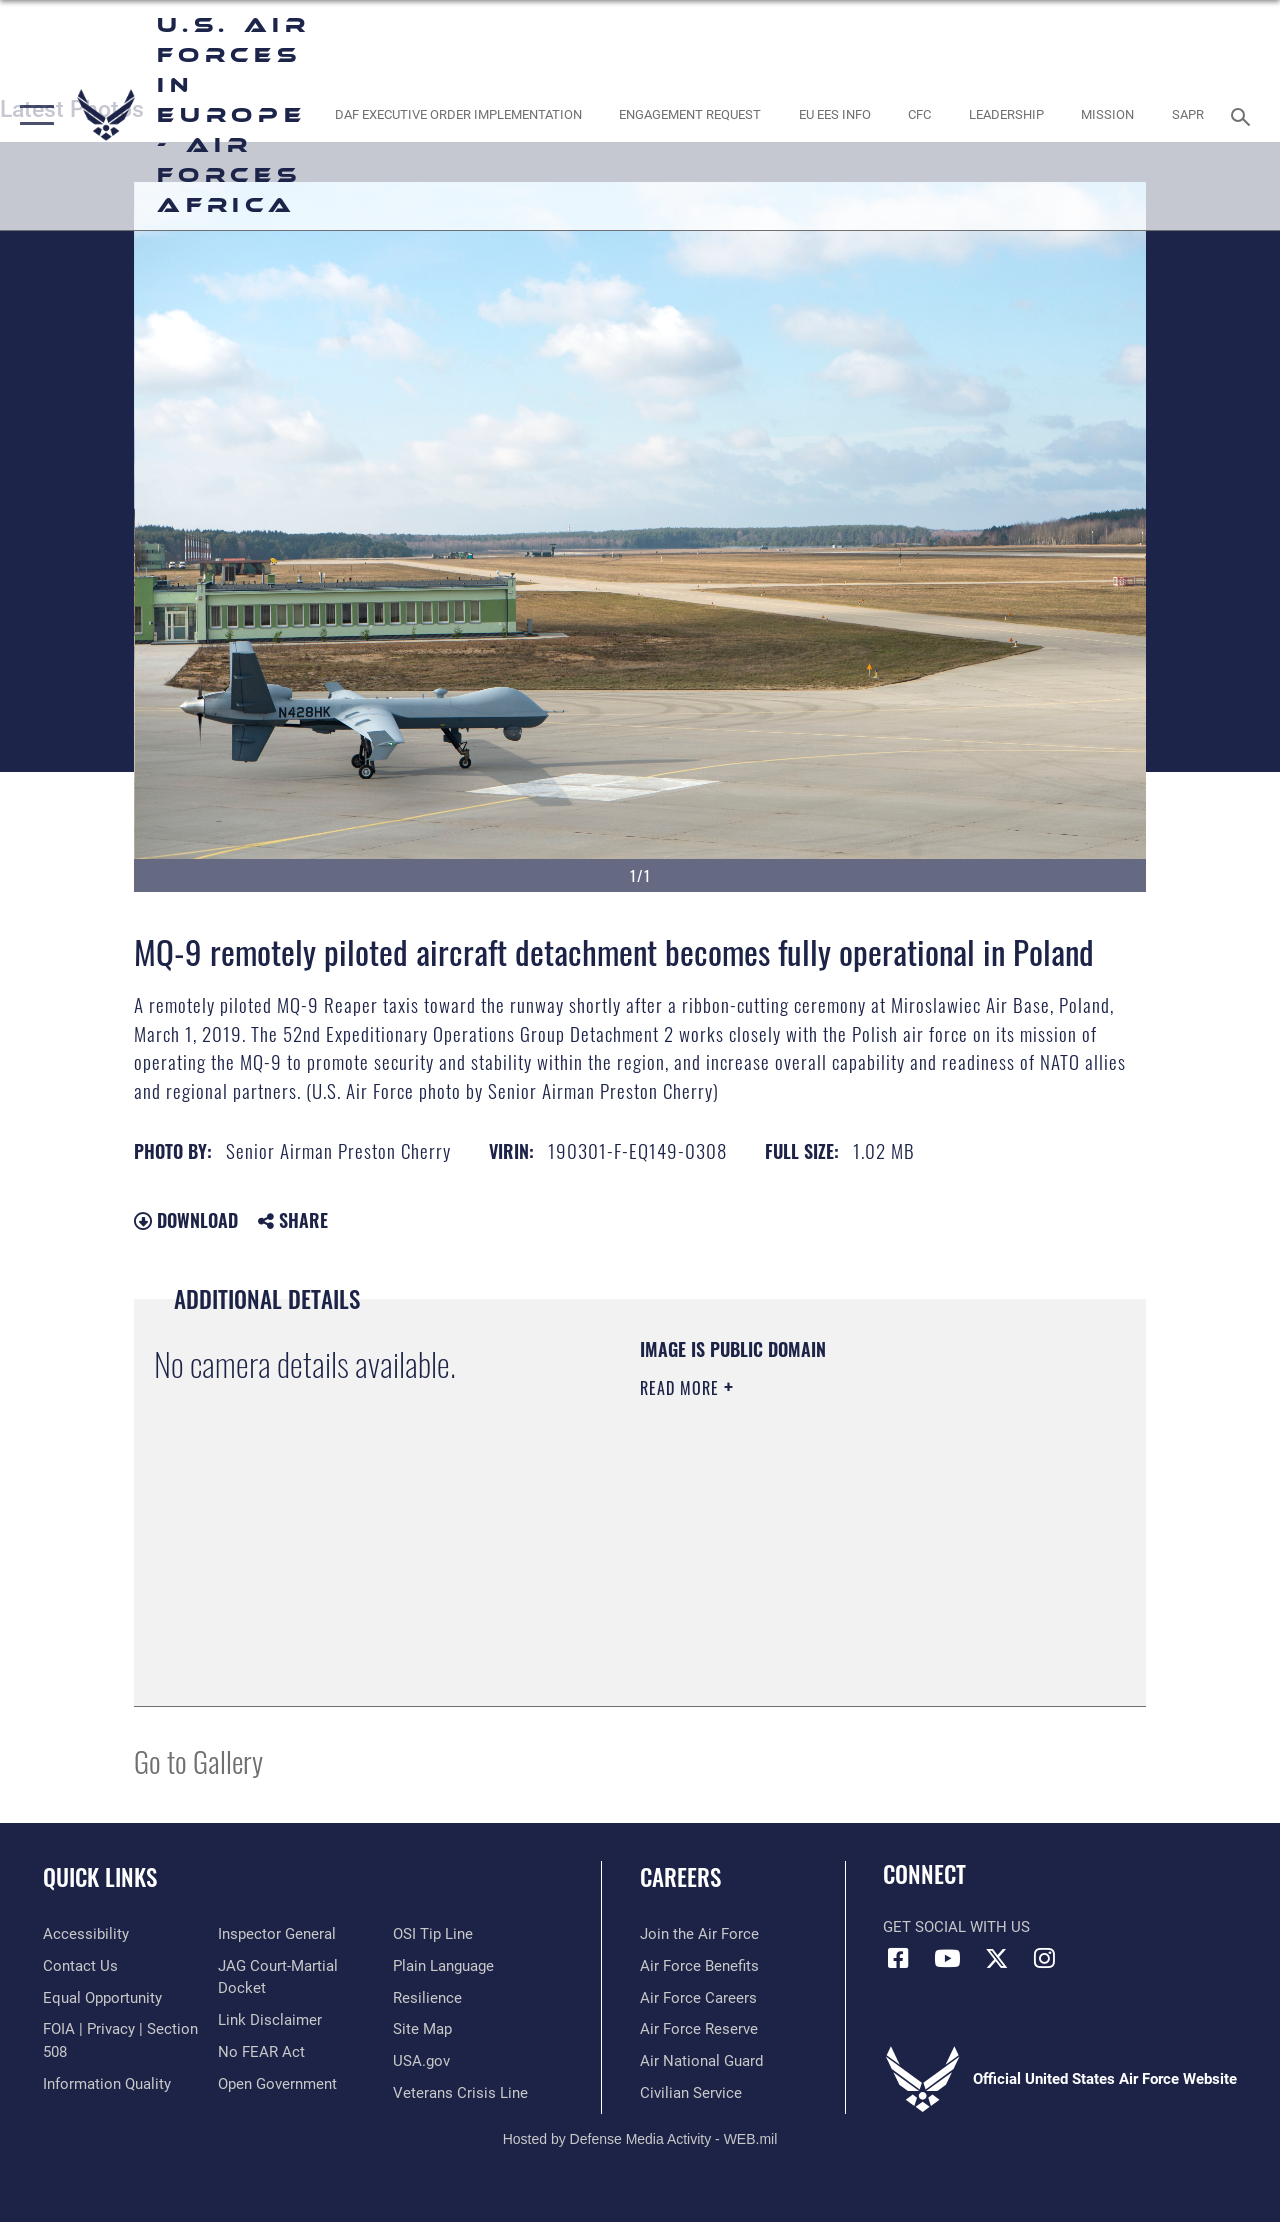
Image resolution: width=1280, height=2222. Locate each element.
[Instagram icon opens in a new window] (1045, 1958)
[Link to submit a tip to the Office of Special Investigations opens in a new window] (433, 1934)
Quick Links (100, 1877)
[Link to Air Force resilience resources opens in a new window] (427, 1998)
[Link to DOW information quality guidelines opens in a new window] (107, 2084)
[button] (32, 115)
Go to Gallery (198, 1760)
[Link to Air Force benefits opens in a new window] (699, 1966)
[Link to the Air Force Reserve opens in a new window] (699, 2029)
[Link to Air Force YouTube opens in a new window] (947, 1958)
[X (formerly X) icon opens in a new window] (996, 1958)
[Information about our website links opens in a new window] (270, 2020)
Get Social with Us (956, 1927)
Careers (680, 1877)
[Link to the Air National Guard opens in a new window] (701, 2061)
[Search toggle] (1244, 114)
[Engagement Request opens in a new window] (690, 115)
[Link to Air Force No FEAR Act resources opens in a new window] (261, 2052)
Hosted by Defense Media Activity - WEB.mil (640, 2139)
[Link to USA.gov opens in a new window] (421, 2061)
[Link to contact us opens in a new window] (80, 1966)
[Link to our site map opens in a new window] (422, 2029)
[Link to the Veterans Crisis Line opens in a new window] (460, 2093)
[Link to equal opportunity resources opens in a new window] (102, 1998)
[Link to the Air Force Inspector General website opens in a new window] (277, 1934)
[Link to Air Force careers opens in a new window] (698, 1998)
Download (186, 1220)
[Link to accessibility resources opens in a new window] (86, 1934)
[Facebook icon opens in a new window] (898, 1958)
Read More (682, 1388)
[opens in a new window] (457, 115)
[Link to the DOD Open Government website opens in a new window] (277, 2084)
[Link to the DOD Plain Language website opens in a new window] (443, 1966)
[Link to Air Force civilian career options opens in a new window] (691, 2093)
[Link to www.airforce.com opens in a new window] (699, 1934)
